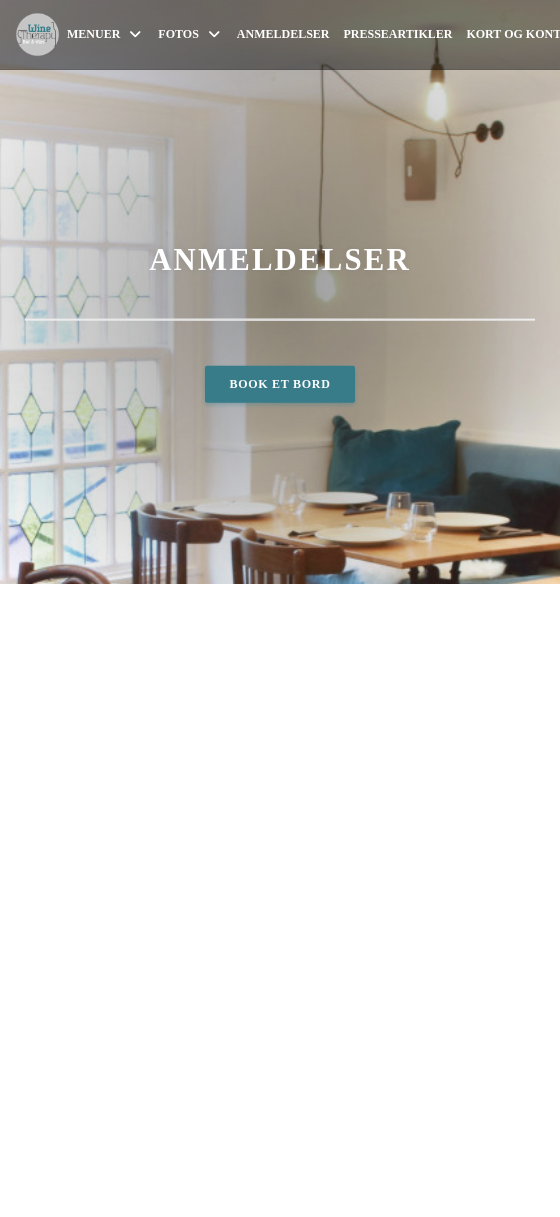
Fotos (190, 34)
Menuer (105, 34)
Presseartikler (398, 34)
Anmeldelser (283, 34)
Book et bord (279, 383)
